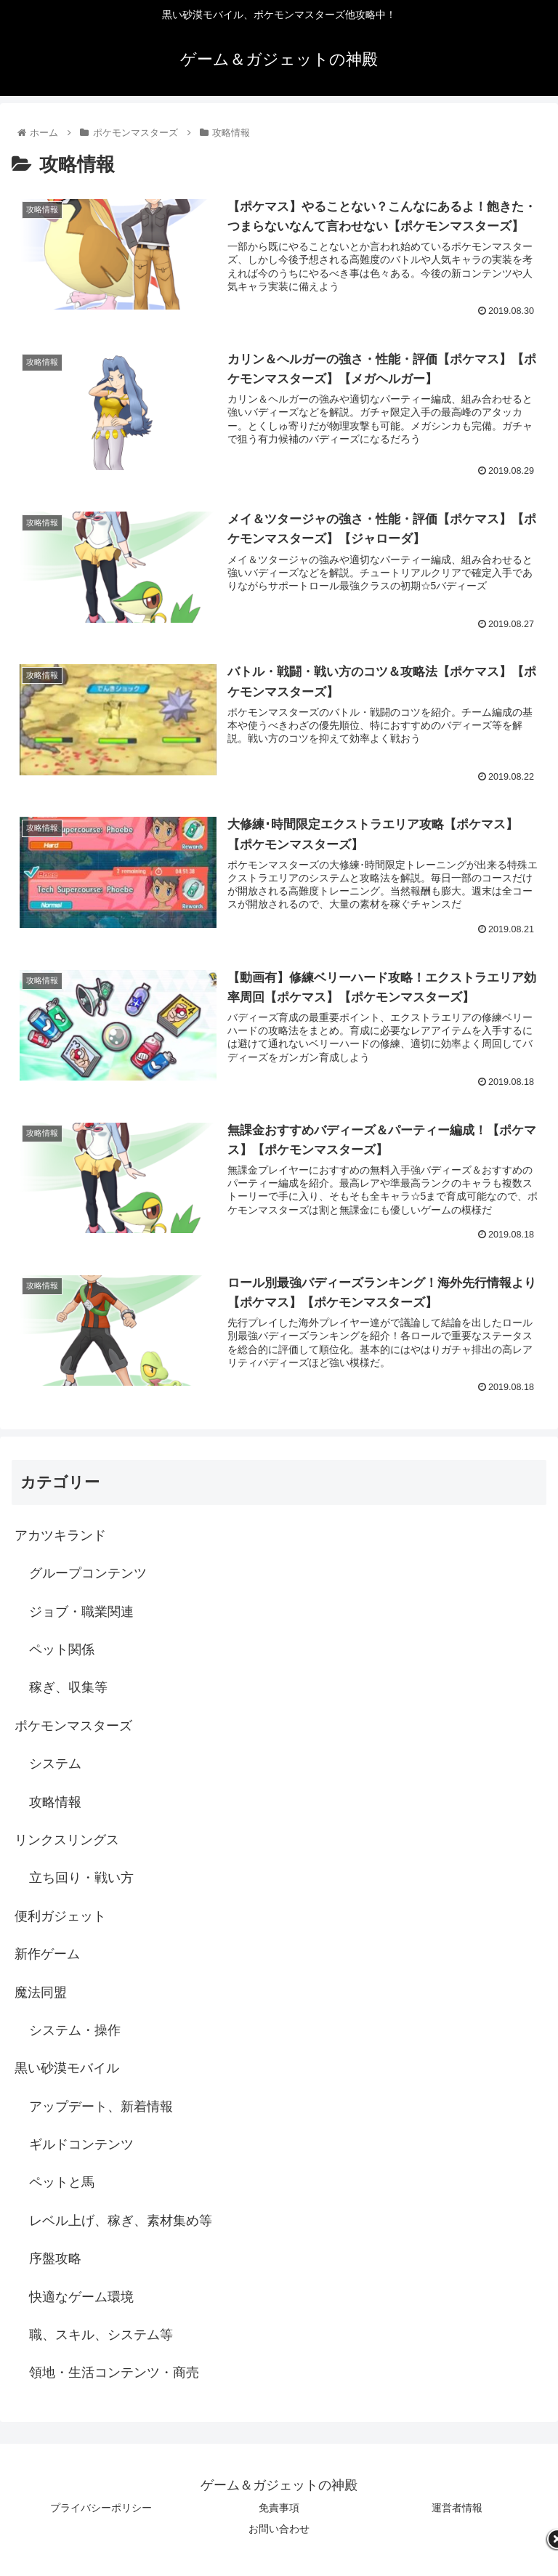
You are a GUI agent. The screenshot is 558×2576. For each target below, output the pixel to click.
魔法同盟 (41, 1992)
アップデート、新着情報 (101, 2106)
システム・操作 (75, 2030)
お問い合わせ (279, 2529)
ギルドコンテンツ (81, 2144)
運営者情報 (457, 2508)
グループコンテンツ (88, 1573)
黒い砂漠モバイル (67, 2068)
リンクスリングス (67, 1840)
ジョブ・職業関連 (81, 1611)
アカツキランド (60, 1535)
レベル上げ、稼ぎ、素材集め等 (120, 2220)
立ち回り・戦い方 (81, 1877)
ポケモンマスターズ (73, 1726)
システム (55, 1763)
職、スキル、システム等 (101, 2334)
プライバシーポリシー (101, 2508)
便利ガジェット (60, 1916)
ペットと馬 (61, 2182)
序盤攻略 (55, 2258)
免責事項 (279, 2508)
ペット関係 (61, 1649)
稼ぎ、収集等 (68, 1687)
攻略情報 (55, 1802)
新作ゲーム (47, 1954)
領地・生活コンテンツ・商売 (114, 2372)
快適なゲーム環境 (81, 2297)
